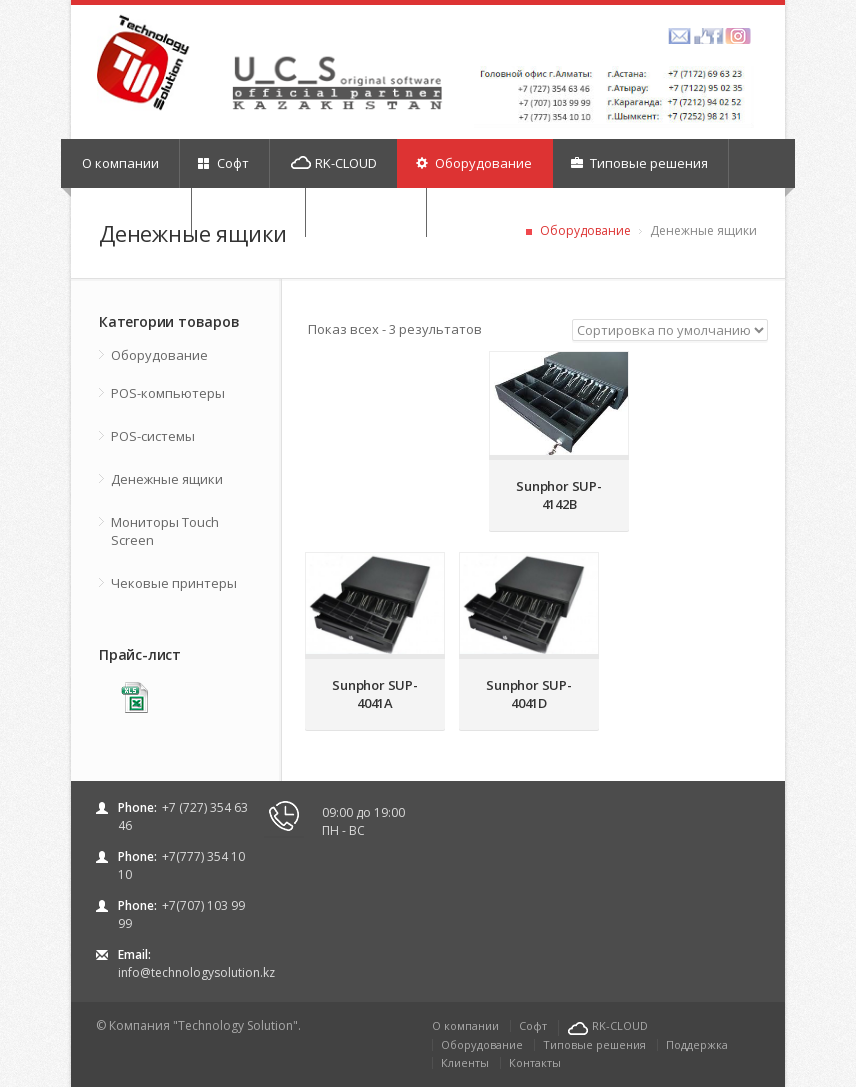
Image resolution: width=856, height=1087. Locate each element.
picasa (737, 36)
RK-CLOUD (334, 163)
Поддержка (697, 1044)
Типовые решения (639, 163)
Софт (223, 163)
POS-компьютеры (168, 393)
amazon (679, 36)
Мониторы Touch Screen (165, 531)
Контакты (535, 1062)
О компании (120, 163)
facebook (708, 36)
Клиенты (465, 1062)
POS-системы (153, 436)
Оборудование (474, 163)
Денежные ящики (167, 479)
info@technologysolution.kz (196, 972)
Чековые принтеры (174, 583)
